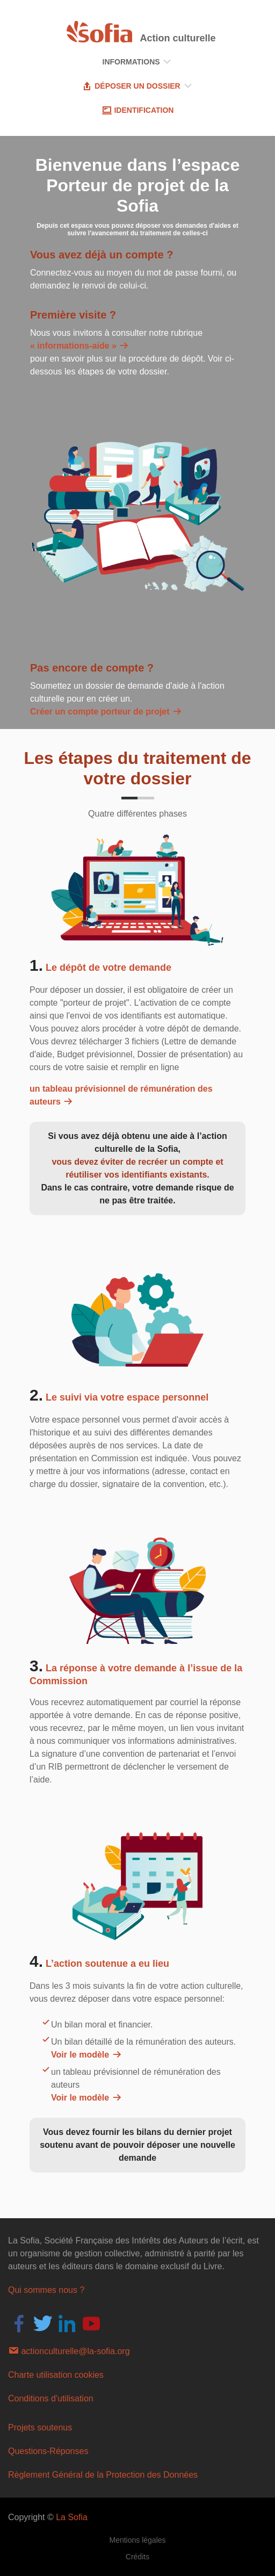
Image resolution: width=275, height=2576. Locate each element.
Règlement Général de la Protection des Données (103, 2474)
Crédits (137, 2556)
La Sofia (72, 2517)
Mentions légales (137, 2540)
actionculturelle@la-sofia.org (69, 2350)
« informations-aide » (79, 345)
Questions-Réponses (48, 2451)
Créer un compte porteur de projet (106, 711)
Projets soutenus (40, 2427)
